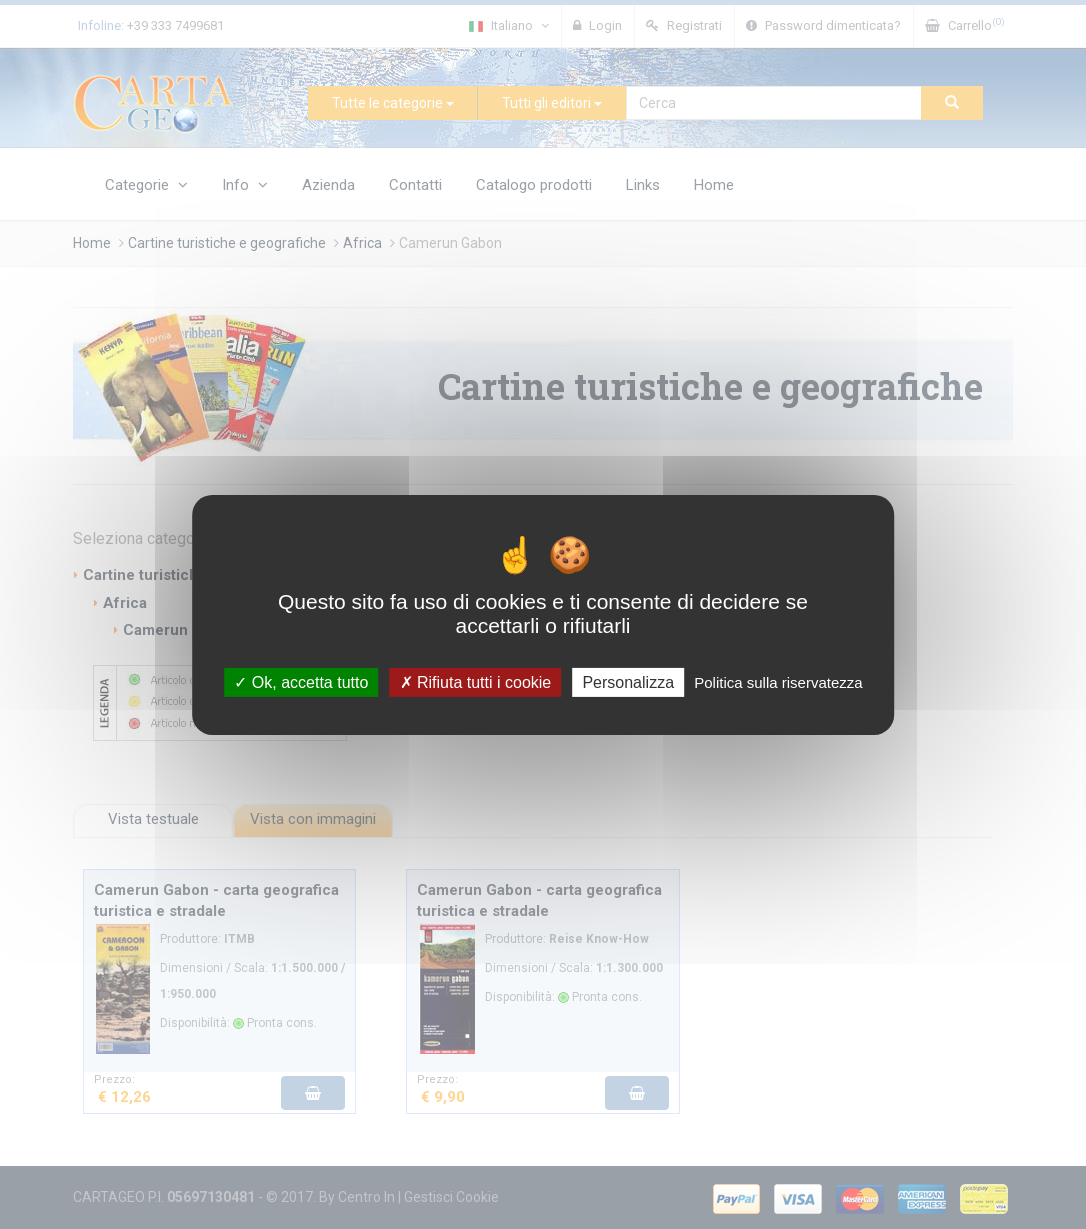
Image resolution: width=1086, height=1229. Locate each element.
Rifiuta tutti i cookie (476, 681)
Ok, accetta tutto (301, 681)
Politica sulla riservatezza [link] (778, 681)
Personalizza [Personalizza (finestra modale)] (628, 681)
